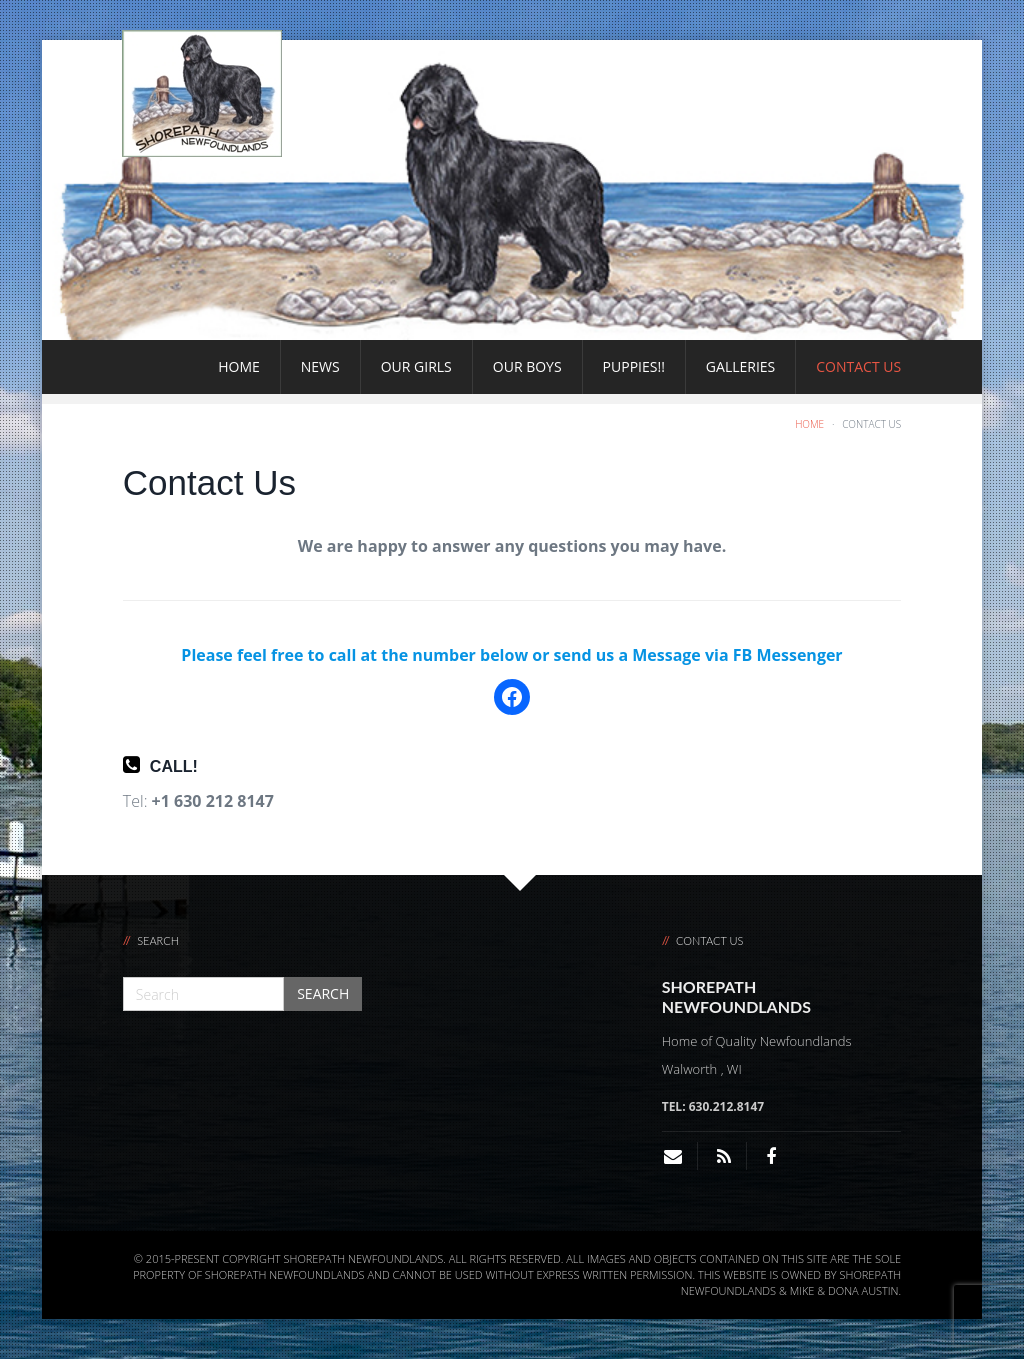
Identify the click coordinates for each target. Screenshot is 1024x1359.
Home (239, 366)
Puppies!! (634, 366)
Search (323, 993)
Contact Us (858, 366)
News (320, 366)
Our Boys (527, 366)
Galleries (740, 366)
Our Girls (416, 366)
